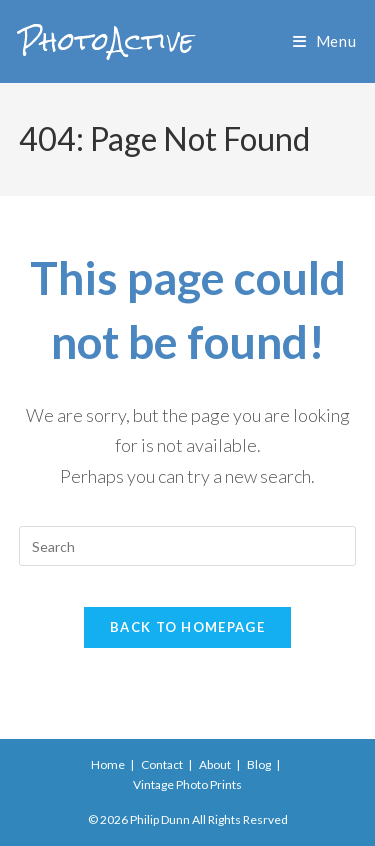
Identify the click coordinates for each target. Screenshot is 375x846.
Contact (162, 764)
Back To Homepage (187, 627)
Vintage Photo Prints (187, 784)
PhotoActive (106, 41)
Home (108, 764)
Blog (259, 764)
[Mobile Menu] (325, 41)
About (215, 764)
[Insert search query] (188, 546)
